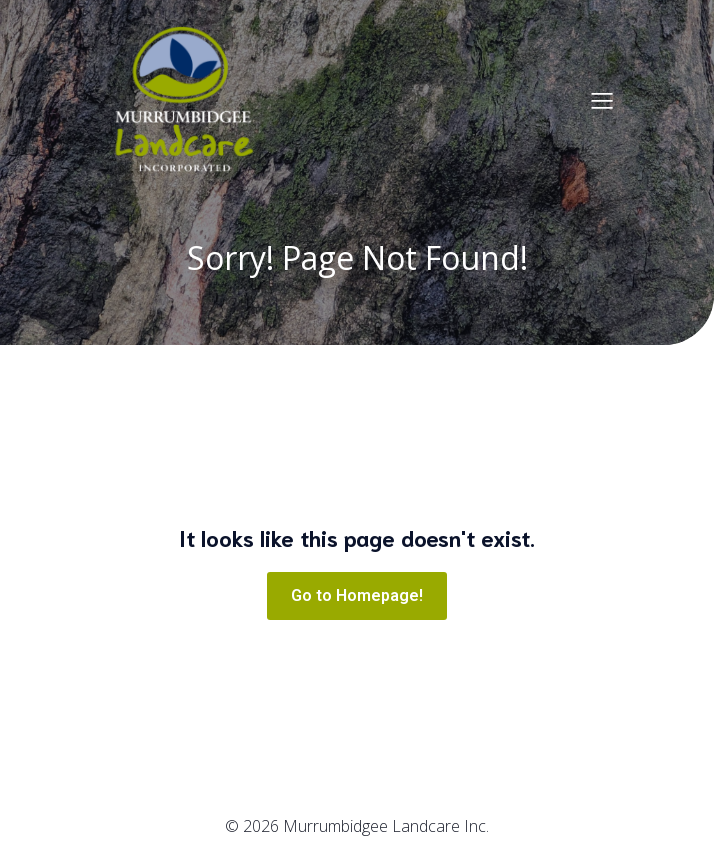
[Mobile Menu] (602, 100)
